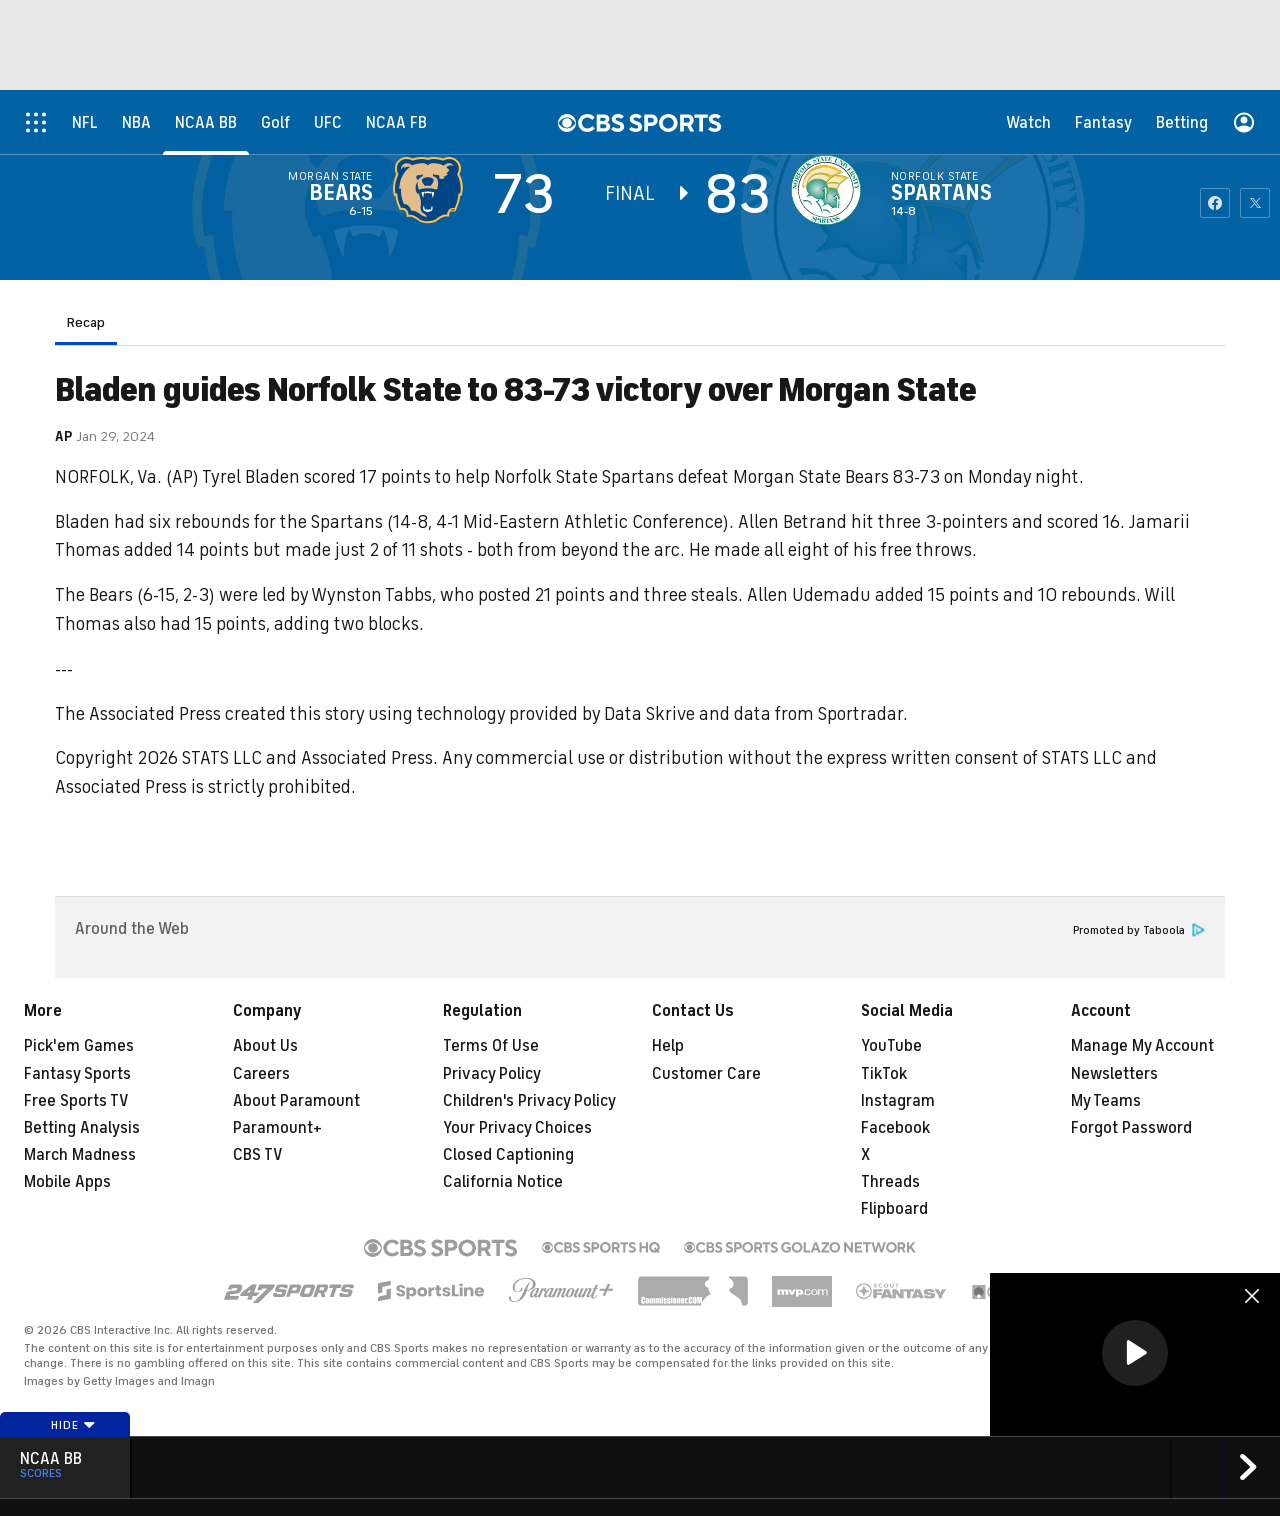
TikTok (884, 1074)
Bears (341, 193)
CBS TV (258, 1155)
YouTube (891, 1046)
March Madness (80, 1155)
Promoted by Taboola (1139, 930)
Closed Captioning (508, 1155)
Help (668, 1046)
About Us (265, 1046)
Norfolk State (934, 176)
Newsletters (1114, 1074)
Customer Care (706, 1074)
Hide (73, 1425)
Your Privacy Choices (517, 1128)
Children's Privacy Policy (529, 1101)
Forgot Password (1131, 1128)
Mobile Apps (67, 1182)
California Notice (503, 1182)
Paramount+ (277, 1128)
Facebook (895, 1128)
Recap (86, 322)
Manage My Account (1142, 1046)
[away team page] (433, 190)
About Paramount (296, 1101)
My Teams (1106, 1101)
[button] (1135, 1353)
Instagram (898, 1101)
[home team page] (831, 190)
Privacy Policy (492, 1074)
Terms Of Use (491, 1046)
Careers (261, 1074)
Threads (890, 1182)
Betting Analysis (82, 1128)
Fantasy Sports (77, 1074)
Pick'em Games (79, 1046)
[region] (1135, 1354)
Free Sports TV (76, 1101)
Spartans (941, 193)
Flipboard (894, 1209)
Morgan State (330, 176)
